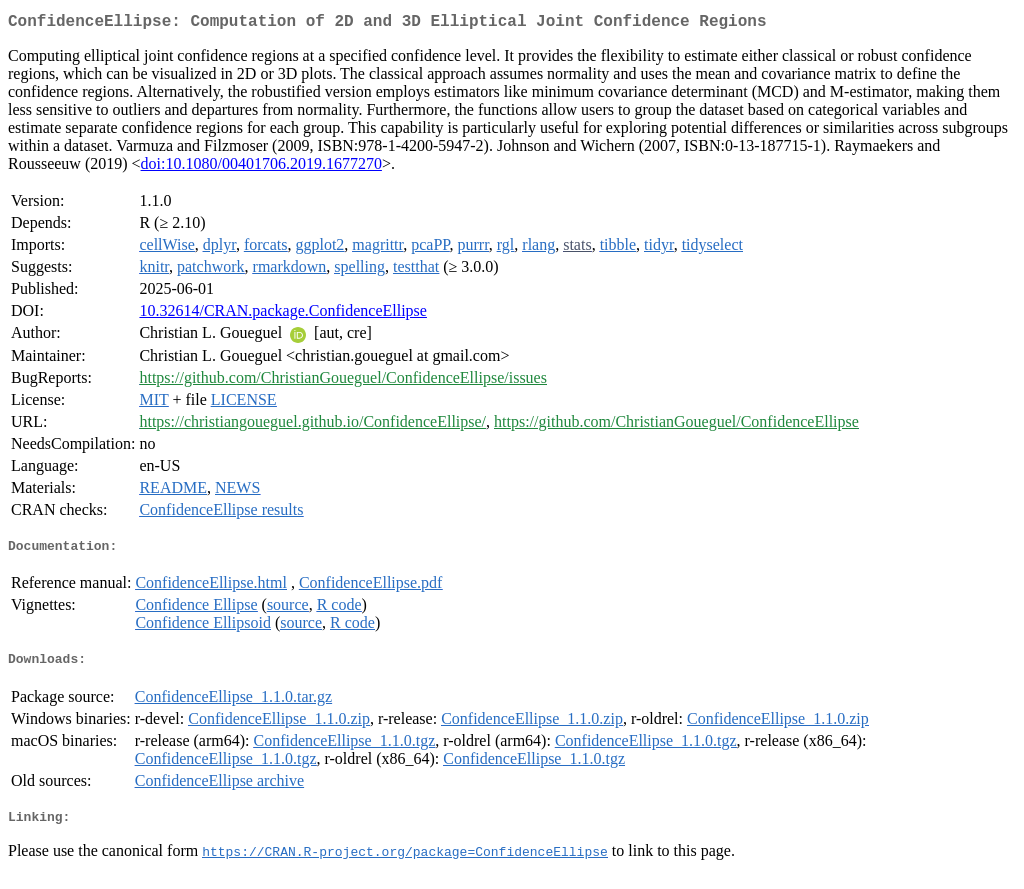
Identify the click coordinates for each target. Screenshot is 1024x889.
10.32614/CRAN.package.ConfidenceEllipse (283, 314)
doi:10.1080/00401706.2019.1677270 (261, 167)
